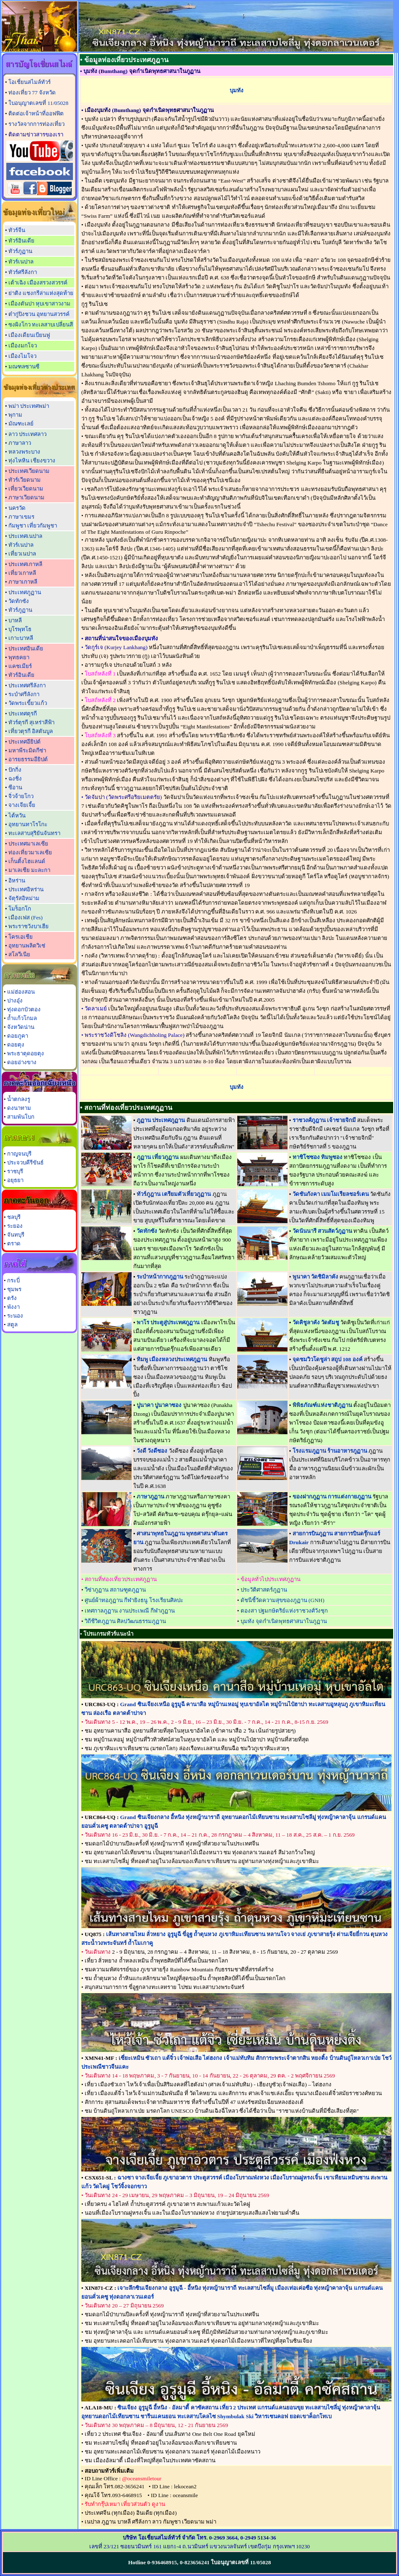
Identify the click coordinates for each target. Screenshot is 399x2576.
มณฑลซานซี (23, 366)
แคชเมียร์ (20, 666)
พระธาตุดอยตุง (25, 1053)
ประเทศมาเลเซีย (28, 843)
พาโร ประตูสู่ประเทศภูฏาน (168, 1322)
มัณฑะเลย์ (21, 423)
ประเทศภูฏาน (24, 592)
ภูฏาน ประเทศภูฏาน (161, 1120)
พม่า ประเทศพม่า (28, 406)
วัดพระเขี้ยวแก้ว (27, 703)
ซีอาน (15, 787)
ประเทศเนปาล (25, 536)
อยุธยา (15, 1180)
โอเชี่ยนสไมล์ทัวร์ (29, 82)
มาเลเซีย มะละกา (29, 870)
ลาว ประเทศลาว (27, 434)
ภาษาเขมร (21, 517)
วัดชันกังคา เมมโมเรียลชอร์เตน (331, 1194)
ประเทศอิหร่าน (26, 889)
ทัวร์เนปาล (21, 261)
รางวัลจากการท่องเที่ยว (36, 124)
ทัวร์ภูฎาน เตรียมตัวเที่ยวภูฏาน (174, 1194)
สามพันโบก (20, 1117)
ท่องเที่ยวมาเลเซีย (30, 852)
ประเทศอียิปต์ (24, 742)
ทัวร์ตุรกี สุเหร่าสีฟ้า (31, 722)
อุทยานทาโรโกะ (27, 824)
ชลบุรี (14, 1217)
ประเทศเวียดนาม (28, 471)
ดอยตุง (15, 1044)
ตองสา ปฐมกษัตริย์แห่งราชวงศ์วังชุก (284, 1611)
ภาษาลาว (19, 443)
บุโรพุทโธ (19, 629)
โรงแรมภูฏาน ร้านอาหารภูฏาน (330, 1451)
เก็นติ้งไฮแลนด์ (26, 861)
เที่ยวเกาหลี (22, 573)
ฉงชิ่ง (15, 778)
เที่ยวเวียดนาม (25, 488)
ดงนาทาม (19, 1108)
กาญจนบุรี (19, 1154)
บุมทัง (237, 90)
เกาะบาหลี (20, 638)
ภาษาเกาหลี (22, 582)
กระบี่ (13, 1280)
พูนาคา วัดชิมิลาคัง (315, 1277)
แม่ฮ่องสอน (21, 992)
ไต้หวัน (17, 815)
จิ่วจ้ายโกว (21, 796)
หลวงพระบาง (24, 452)
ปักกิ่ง (14, 770)
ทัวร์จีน (16, 230)
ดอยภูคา (17, 1036)
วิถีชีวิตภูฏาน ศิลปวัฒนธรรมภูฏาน (125, 1621)
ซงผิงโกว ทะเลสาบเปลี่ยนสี (40, 324)
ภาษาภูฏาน (150, 1496)
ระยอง (15, 1226)
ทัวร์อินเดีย (21, 241)
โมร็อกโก (19, 909)
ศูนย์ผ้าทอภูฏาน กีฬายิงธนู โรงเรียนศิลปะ (134, 1600)
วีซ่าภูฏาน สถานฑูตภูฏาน (115, 1590)
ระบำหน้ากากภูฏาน (160, 1277)
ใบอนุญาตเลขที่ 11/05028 (38, 103)
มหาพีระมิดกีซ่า (27, 750)
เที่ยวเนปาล (22, 554)
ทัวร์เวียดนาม (24, 480)
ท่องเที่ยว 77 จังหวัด (32, 92)
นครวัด (17, 508)
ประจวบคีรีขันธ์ (25, 1162)
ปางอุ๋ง (15, 1000)
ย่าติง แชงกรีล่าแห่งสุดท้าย (40, 293)
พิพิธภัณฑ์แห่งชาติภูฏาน (322, 1405)
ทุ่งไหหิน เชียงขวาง (31, 460)
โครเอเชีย (20, 937)
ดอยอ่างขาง (21, 1062)
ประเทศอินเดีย (25, 648)
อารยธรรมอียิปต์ (28, 759)
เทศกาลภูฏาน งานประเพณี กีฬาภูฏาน (130, 1611)
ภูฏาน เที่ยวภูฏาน (158, 1157)
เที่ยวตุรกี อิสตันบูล (30, 731)
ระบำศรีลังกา (23, 694)
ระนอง (15, 1316)
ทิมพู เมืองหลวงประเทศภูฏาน (172, 1359)
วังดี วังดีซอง (152, 1451)
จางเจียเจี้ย (21, 805)
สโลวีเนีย (19, 954)
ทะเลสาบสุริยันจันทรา (34, 833)
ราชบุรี (15, 1171)
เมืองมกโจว (22, 345)
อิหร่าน (16, 880)
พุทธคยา (18, 657)
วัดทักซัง (18, 601)
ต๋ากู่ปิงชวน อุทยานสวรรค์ (39, 314)
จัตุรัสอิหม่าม (23, 898)
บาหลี (15, 620)
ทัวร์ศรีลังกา (22, 272)
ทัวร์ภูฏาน (20, 251)
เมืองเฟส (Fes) (25, 917)
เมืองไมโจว (22, 356)
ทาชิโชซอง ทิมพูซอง (317, 1157)
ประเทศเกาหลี (25, 564)
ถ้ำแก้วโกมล (22, 1018)
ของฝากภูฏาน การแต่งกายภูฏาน (332, 1496)
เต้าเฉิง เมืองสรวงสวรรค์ (37, 282)
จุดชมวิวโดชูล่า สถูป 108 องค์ (328, 1359)
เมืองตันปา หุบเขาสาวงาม (39, 303)
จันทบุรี (15, 1235)
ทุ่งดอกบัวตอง (24, 1009)
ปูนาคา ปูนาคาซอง (159, 1405)
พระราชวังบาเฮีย (28, 926)
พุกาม (15, 415)
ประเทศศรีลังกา (27, 685)
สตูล (12, 1324)
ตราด (14, 1243)
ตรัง (12, 1298)
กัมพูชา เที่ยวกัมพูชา (32, 525)
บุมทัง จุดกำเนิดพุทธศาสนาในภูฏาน (284, 1621)
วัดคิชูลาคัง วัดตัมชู (316, 1322)
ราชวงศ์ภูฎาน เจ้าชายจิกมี (324, 1120)
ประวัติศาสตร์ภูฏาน (264, 1590)
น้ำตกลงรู (18, 1099)
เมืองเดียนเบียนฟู (29, 335)
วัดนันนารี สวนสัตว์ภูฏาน (322, 1231)
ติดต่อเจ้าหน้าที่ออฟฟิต (36, 113)
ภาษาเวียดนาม (26, 497)
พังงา (13, 1307)
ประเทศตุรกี (22, 713)
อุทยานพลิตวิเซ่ (26, 945)
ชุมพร (14, 1289)
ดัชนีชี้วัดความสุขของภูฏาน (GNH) (282, 1600)
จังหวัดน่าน (20, 1027)
